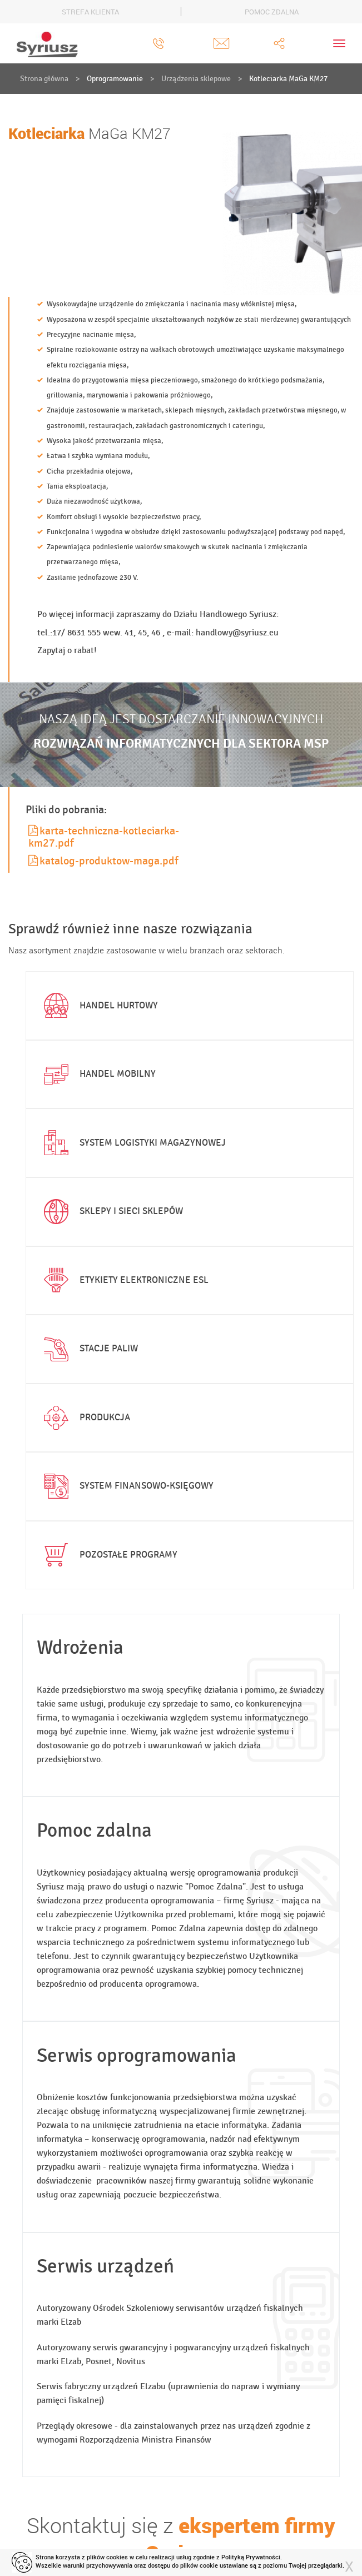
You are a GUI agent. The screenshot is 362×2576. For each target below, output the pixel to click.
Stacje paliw (88, 1349)
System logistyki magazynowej (132, 1143)
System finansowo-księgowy (126, 1486)
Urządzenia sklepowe (196, 78)
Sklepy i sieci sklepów (111, 1212)
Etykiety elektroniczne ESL (124, 1280)
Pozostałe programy (108, 1555)
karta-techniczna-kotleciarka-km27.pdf (103, 837)
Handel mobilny (97, 1074)
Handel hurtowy (98, 1005)
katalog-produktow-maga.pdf (103, 861)
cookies (117, 2557)
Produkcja (85, 1417)
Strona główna (44, 78)
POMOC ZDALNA (272, 12)
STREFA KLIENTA (90, 12)
